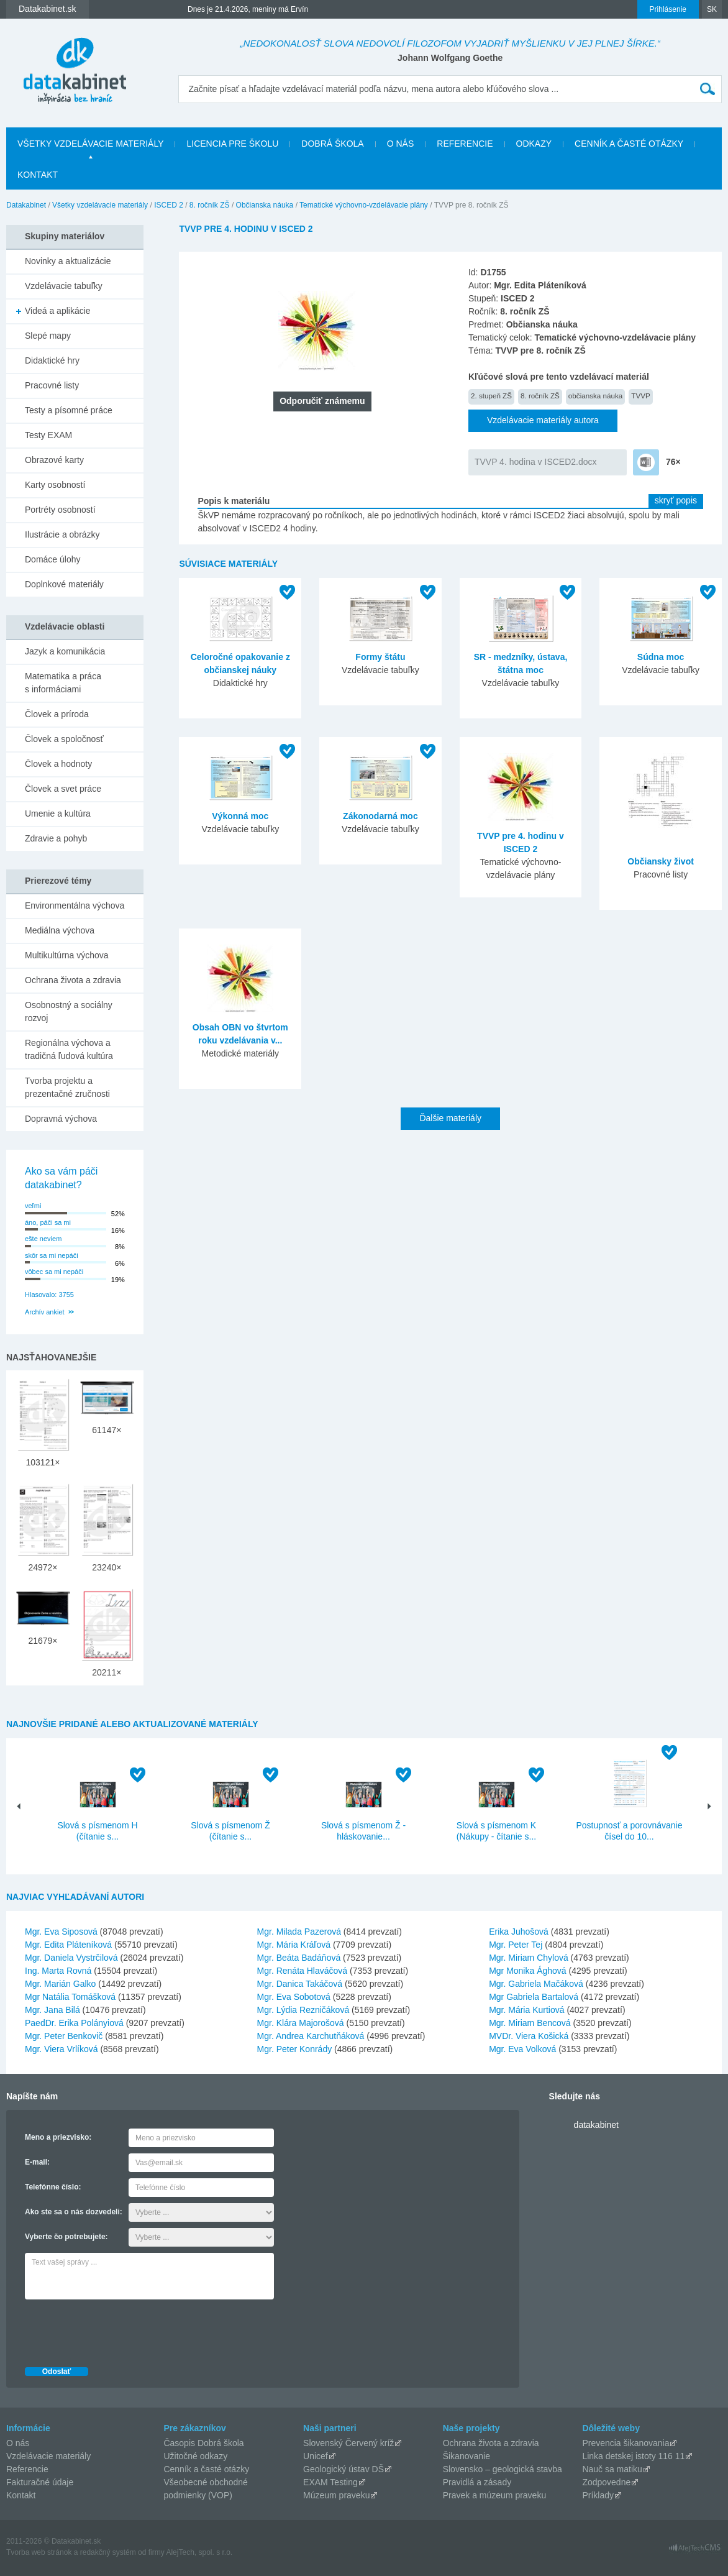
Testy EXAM (48, 435)
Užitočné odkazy (195, 2456)
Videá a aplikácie (58, 311)
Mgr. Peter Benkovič (63, 2036)
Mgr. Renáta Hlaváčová (302, 1971)
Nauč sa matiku (612, 2469)
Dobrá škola (332, 144)
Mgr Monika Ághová (527, 1971)
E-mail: (37, 2162)
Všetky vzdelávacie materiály (90, 144)
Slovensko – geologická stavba (502, 2469)
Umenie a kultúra (58, 813)
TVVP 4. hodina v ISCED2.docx (536, 462)
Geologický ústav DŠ (343, 2469)
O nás (400, 144)
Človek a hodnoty (58, 764)
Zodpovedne (606, 2482)
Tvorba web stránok (38, 2552)
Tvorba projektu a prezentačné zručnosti (67, 1087)
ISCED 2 (168, 205)
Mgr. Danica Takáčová (299, 1984)
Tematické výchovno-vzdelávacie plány (363, 205)
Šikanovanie (466, 2456)
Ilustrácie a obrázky (62, 534)
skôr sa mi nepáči (51, 1255)
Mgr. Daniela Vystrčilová (71, 1958)
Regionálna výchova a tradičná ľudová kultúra (69, 1049)
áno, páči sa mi (48, 1222)
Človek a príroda (57, 714)
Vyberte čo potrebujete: (66, 2236)
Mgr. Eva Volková (522, 2049)
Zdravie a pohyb (56, 838)
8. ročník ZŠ (209, 205)
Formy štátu (380, 657)
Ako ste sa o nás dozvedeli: (73, 2211)
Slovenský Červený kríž (348, 2443)
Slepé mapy (48, 336)
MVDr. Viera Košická (528, 2036)
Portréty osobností (60, 510)
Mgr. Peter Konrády (294, 2049)
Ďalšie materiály (450, 1118)
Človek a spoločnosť (64, 739)
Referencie (465, 144)
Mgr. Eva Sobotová (293, 1997)
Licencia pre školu (232, 144)
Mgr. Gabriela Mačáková (536, 1984)
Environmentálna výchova (74, 905)
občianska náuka (595, 396)
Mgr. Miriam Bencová (529, 2023)
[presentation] (119, 2330)
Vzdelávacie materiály (48, 2456)
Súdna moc (660, 657)
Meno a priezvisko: (58, 2137)
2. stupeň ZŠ (491, 396)
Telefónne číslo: (53, 2187)
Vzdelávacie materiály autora (543, 420)
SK (712, 9)
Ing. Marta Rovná (58, 1971)
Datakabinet (26, 205)
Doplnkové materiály (64, 584)
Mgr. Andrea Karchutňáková (311, 2036)
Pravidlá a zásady (477, 2482)
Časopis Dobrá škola (203, 2443)
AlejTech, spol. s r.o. (199, 2552)
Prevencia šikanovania (625, 2443)
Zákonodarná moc (380, 816)
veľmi (33, 1205)
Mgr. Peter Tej (515, 1945)
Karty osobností (55, 485)
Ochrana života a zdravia (73, 980)
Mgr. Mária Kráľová (293, 1945)
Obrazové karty (54, 460)
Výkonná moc (240, 816)
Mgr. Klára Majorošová (300, 2023)
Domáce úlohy (53, 559)
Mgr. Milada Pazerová (299, 1932)
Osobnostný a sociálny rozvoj (68, 1011)
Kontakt (37, 175)
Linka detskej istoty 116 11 (633, 2456)
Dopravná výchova (61, 1119)
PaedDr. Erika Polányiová (74, 2023)
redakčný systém (108, 2552)
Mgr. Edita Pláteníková (68, 1945)
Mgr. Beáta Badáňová (299, 1958)
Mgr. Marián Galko (60, 1984)
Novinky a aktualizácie (68, 261)
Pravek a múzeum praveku (495, 2495)
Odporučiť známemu (322, 401)
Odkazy (534, 144)
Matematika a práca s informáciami (63, 682)
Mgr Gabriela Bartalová (533, 1997)
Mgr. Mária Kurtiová (526, 2010)
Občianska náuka (265, 205)
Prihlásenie (668, 9)
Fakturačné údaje (39, 2482)
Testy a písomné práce (68, 410)
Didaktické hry (52, 360)
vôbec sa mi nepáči (54, 1271)
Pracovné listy (52, 385)
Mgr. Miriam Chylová (528, 1958)
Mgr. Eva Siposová (61, 1932)
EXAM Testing (330, 2482)
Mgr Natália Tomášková (70, 1997)
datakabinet (596, 2125)
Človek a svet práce (63, 789)
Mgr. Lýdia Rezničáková (303, 2010)
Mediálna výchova (59, 930)
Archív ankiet (45, 1312)
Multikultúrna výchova (67, 955)
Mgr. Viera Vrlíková (61, 2049)
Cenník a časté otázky (629, 144)
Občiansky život (660, 861)
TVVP (640, 396)
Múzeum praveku (336, 2495)
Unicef (315, 2456)
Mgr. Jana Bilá (52, 2010)
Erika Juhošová (518, 1932)
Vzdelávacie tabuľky (63, 286)
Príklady (598, 2495)
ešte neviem (43, 1238)
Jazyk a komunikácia (65, 651)
